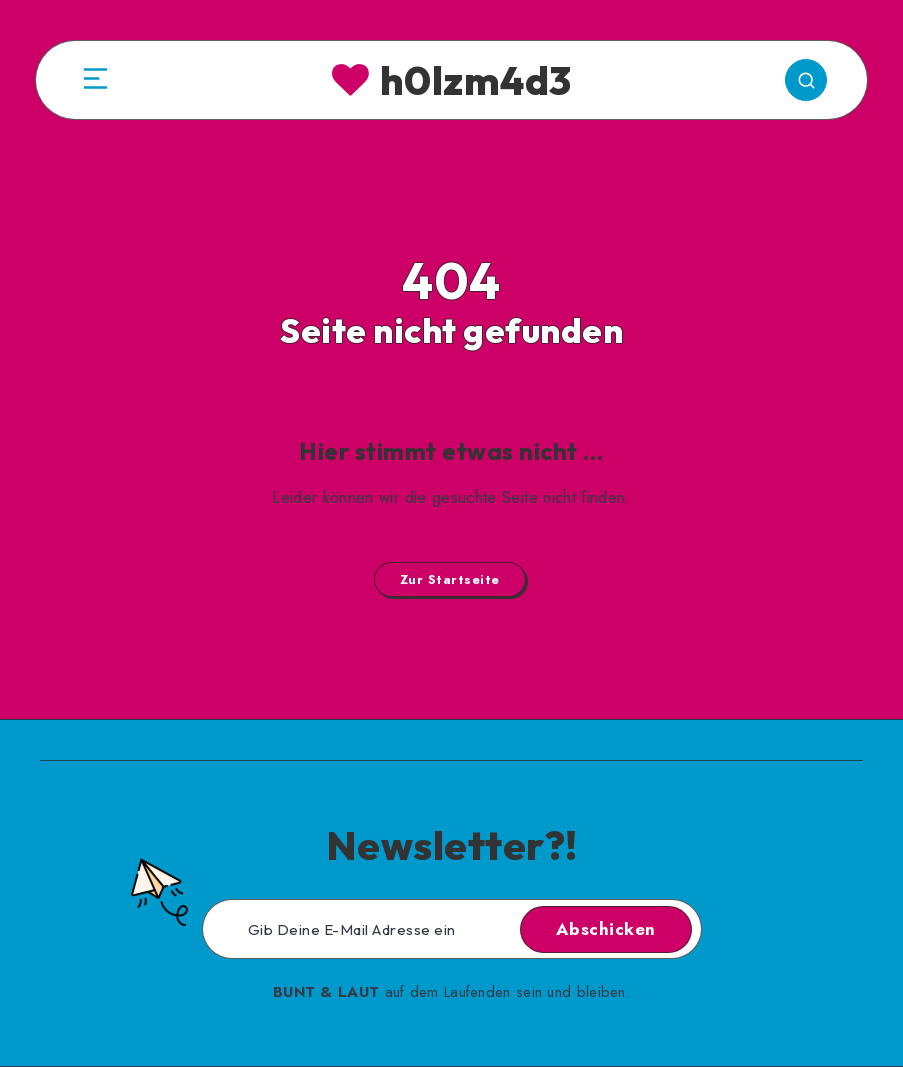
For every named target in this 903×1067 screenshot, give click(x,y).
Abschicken (606, 929)
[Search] (806, 80)
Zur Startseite (450, 579)
